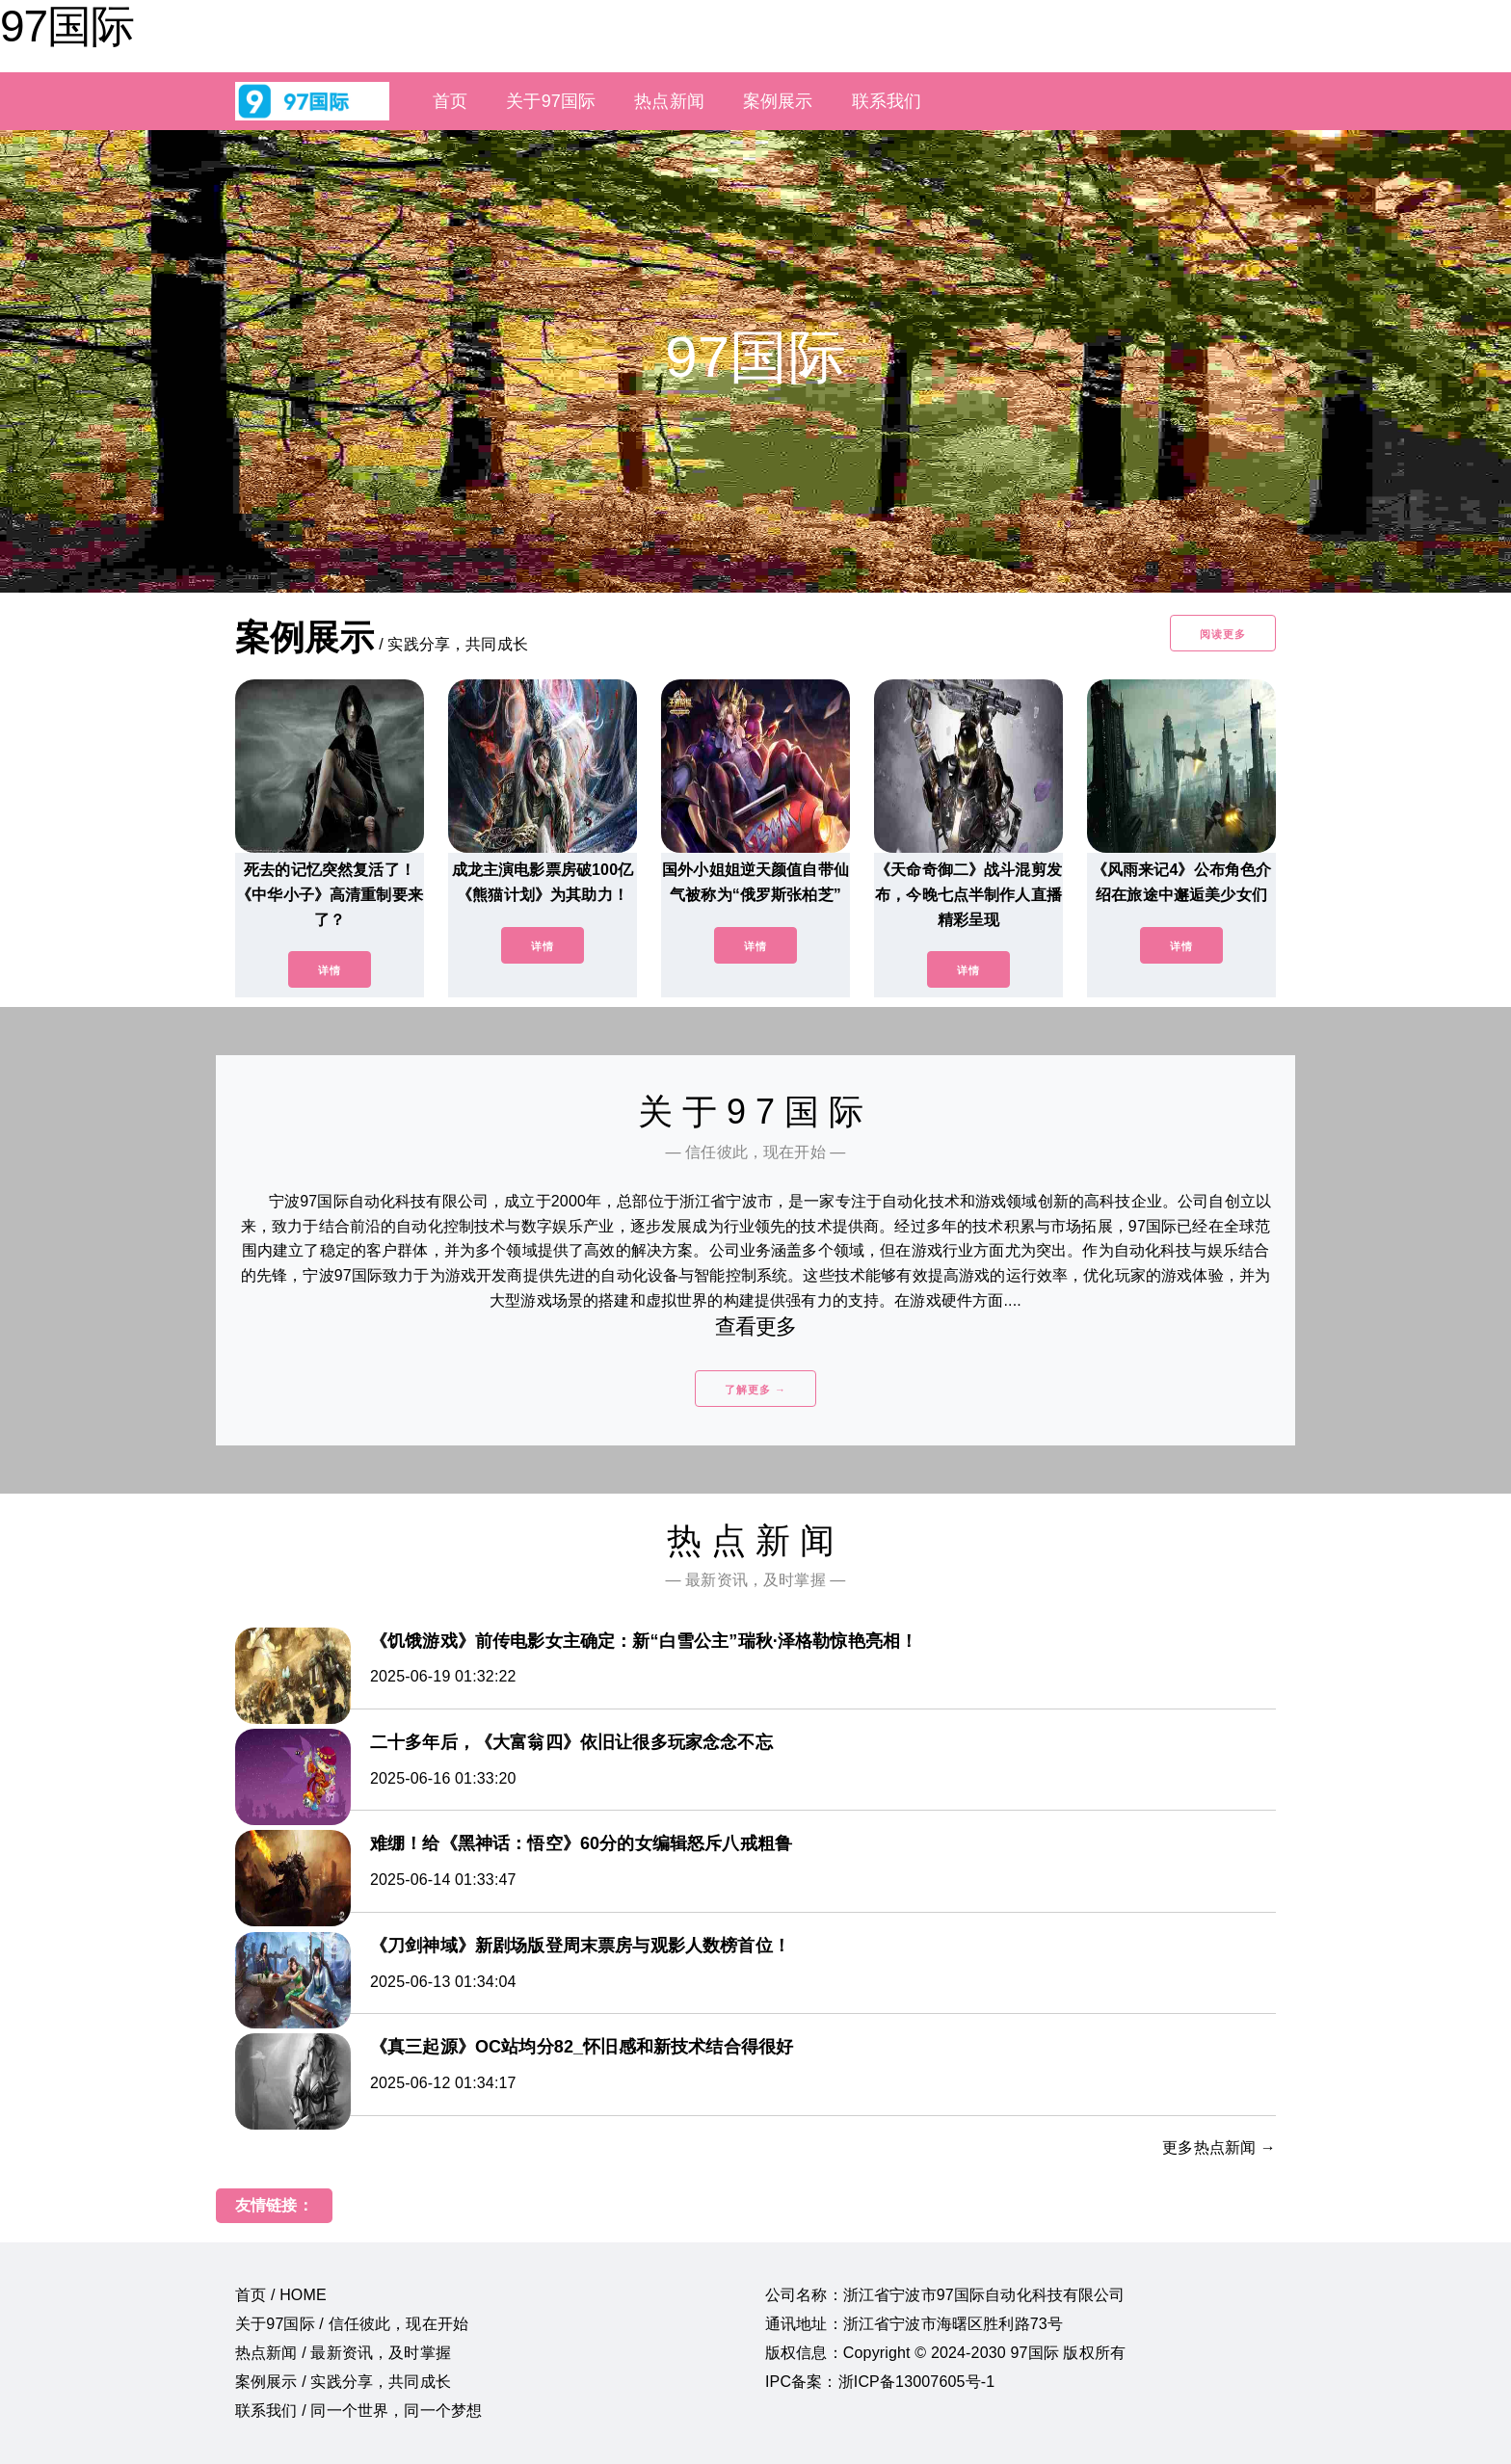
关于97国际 (551, 101)
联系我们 (887, 101)
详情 (329, 970)
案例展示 (778, 101)
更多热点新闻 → (1219, 2147)
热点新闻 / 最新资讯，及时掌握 (343, 2353)
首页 (450, 101)
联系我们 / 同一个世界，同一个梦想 (358, 2410)
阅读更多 (1223, 634)
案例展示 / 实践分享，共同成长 (343, 2381)
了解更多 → (755, 1389)
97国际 (67, 26)
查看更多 (756, 1326)
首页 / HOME (281, 2295)
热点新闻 (669, 101)
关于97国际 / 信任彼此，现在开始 (351, 2324)
